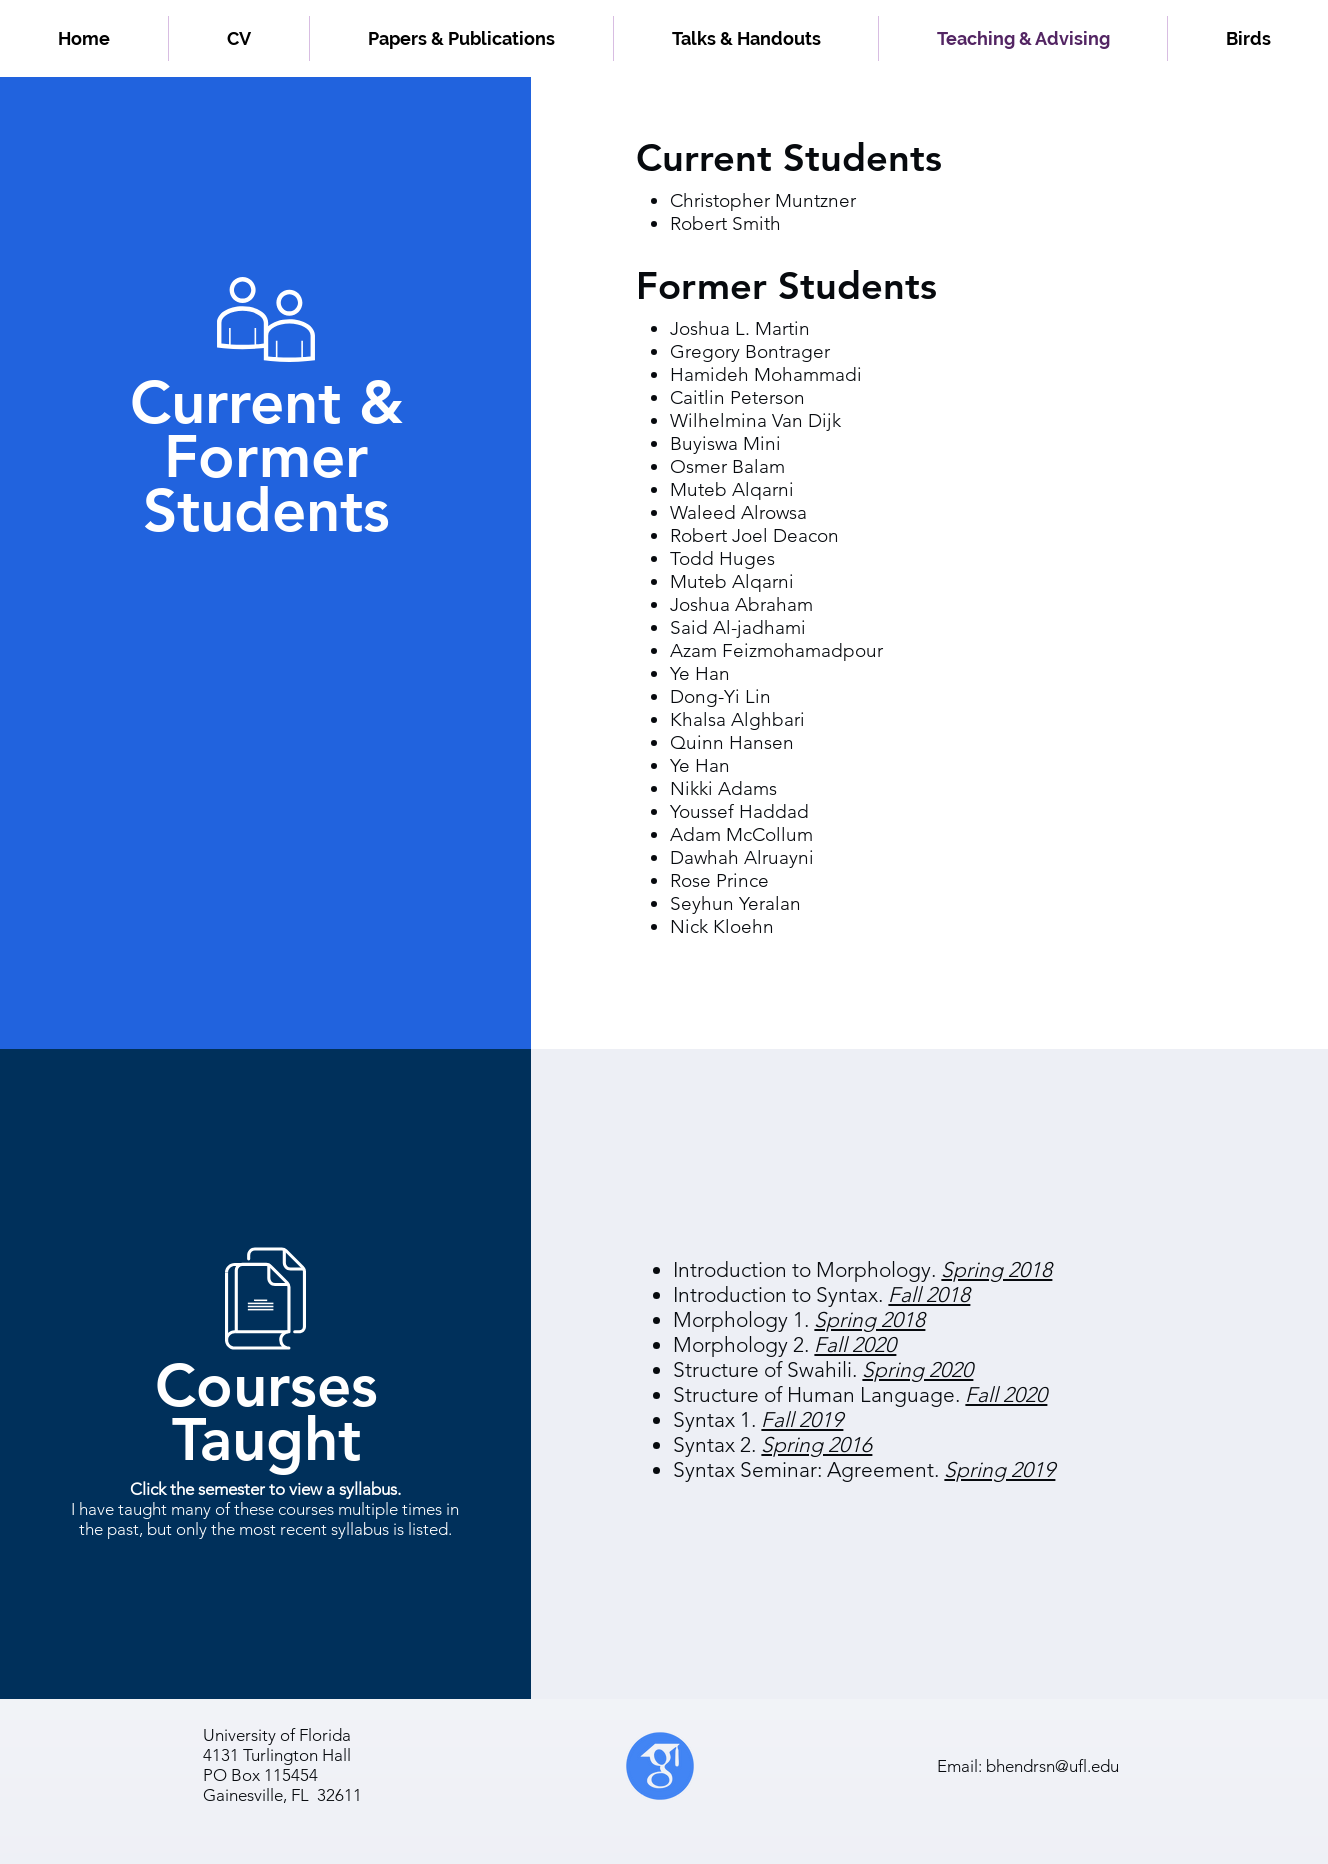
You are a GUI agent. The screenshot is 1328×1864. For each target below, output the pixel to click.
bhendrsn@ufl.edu (1052, 1766)
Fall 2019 (802, 1419)
